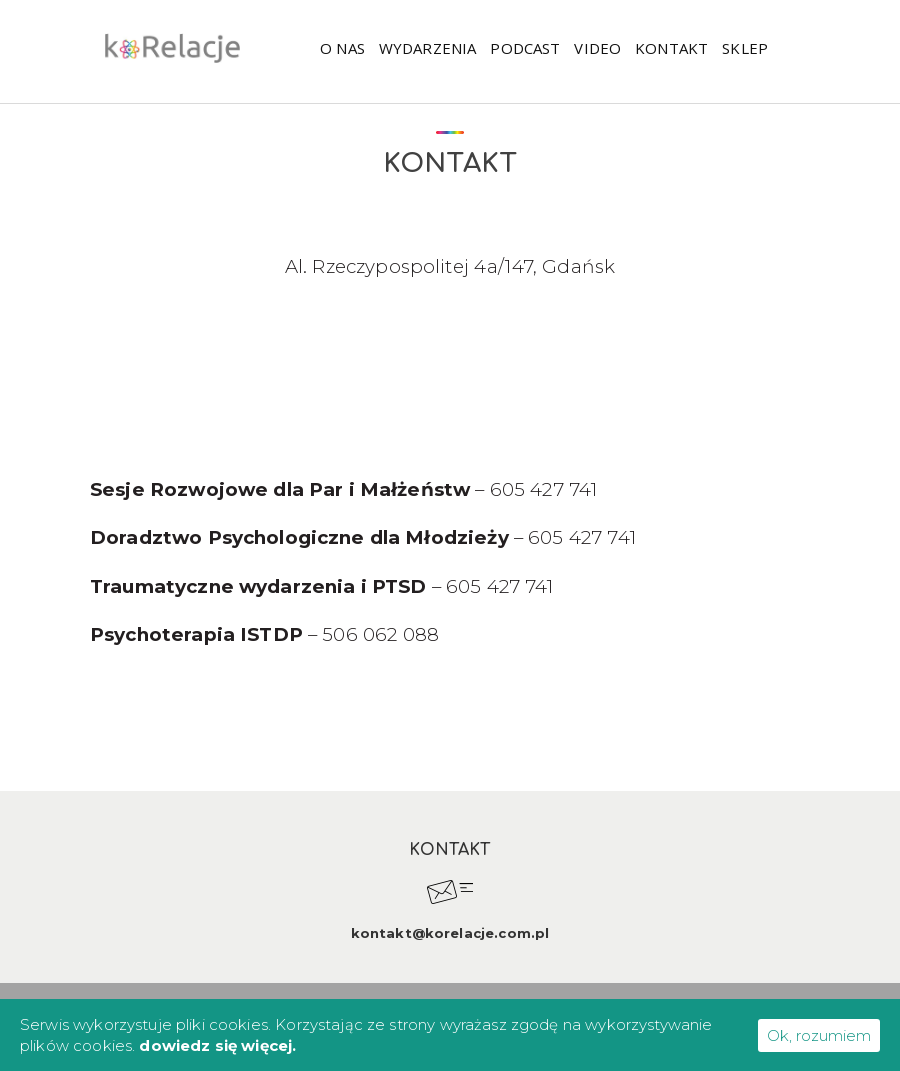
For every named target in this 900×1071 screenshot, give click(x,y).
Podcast (525, 48)
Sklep (745, 48)
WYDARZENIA (428, 48)
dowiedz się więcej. (217, 1045)
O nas (342, 48)
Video (597, 48)
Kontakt (671, 48)
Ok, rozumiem (819, 1035)
